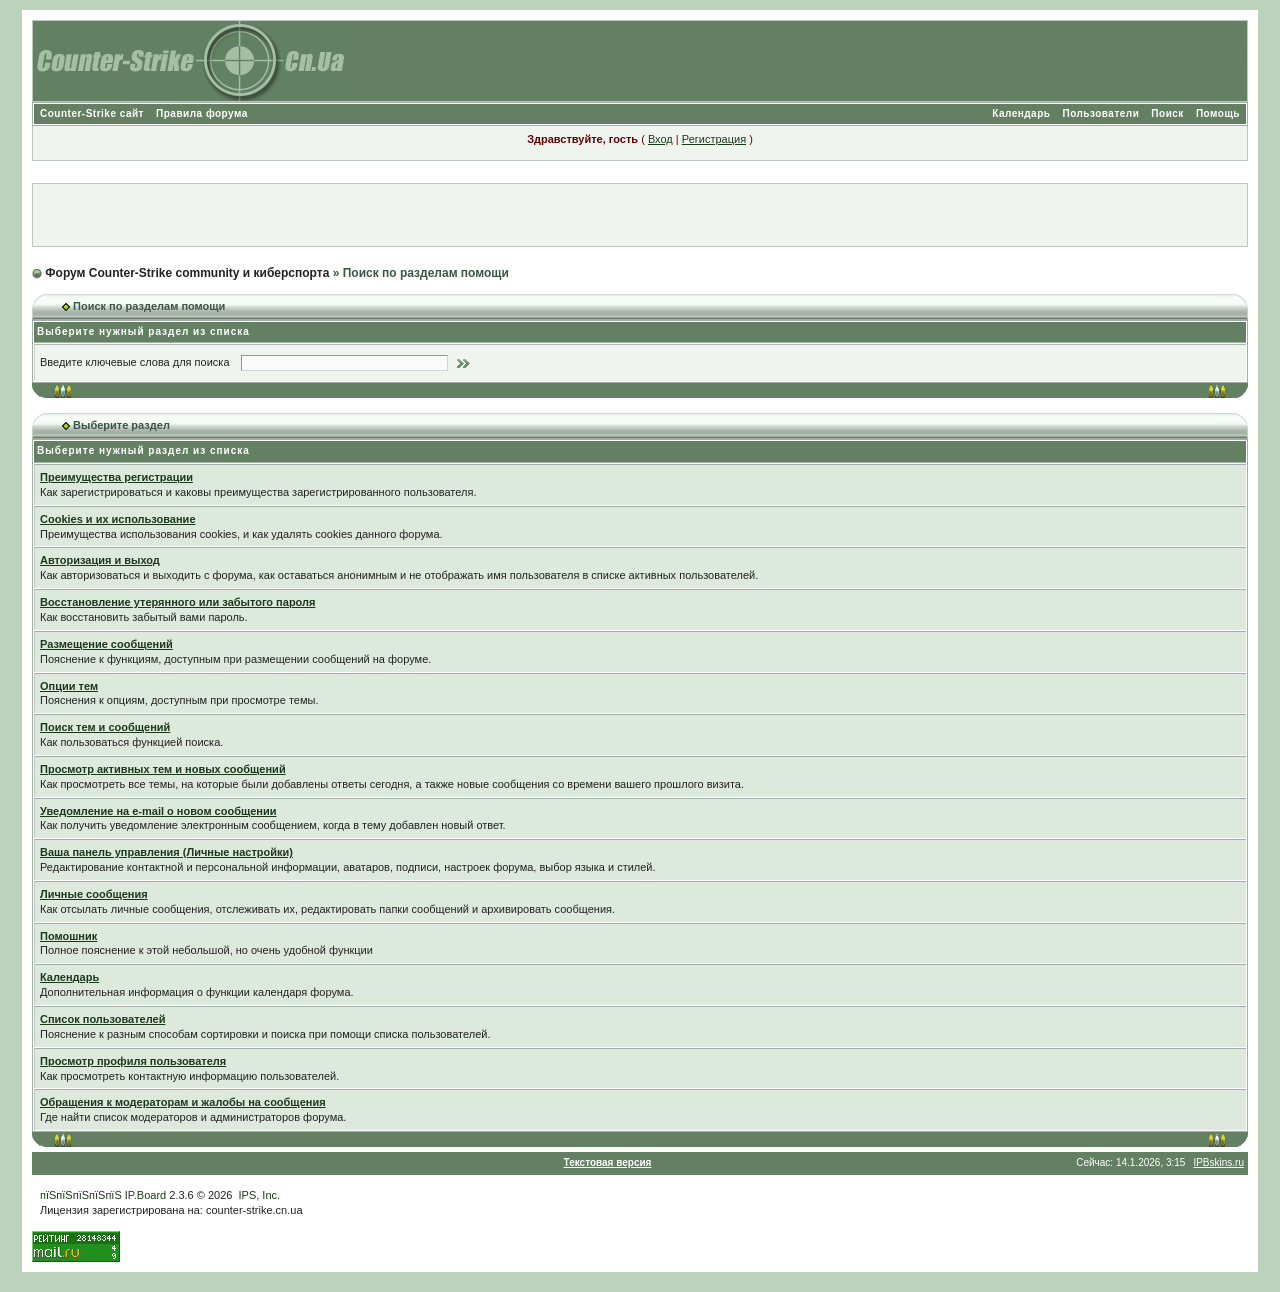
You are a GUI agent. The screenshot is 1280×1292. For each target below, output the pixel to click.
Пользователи (1100, 113)
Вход (660, 139)
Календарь (1021, 113)
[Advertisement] (640, 215)
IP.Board (145, 1195)
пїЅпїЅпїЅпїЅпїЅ (81, 1195)
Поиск (1167, 113)
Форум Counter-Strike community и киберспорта (187, 273)
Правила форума (202, 113)
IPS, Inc (258, 1195)
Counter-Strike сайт (92, 113)
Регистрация (714, 139)
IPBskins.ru (1218, 1162)
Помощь (1218, 113)
